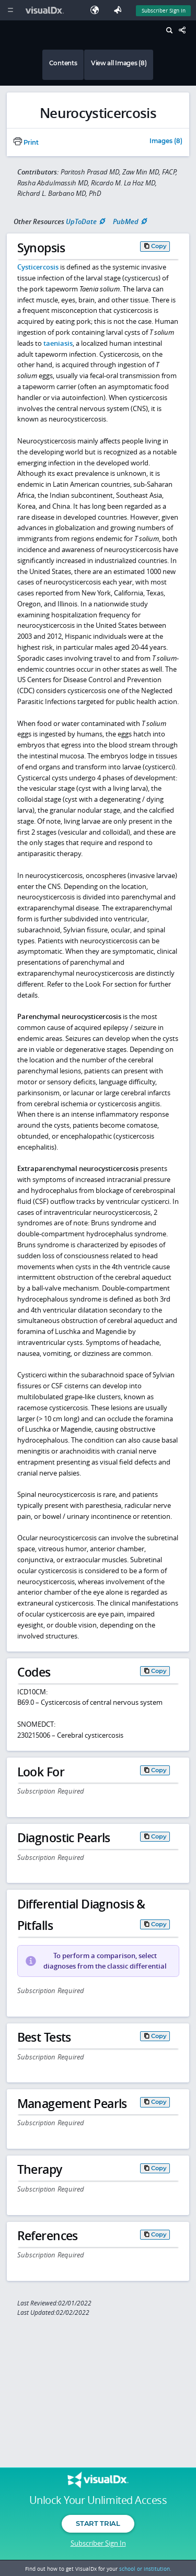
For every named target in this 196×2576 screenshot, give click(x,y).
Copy (159, 246)
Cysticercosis (38, 267)
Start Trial (98, 2523)
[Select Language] (97, 10)
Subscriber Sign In (98, 2543)
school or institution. (145, 2568)
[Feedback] (119, 10)
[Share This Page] (185, 30)
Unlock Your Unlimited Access (98, 2500)
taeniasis (58, 343)
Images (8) (165, 141)
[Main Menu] (10, 10)
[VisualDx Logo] (46, 10)
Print (26, 142)
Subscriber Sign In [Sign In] (164, 10)
